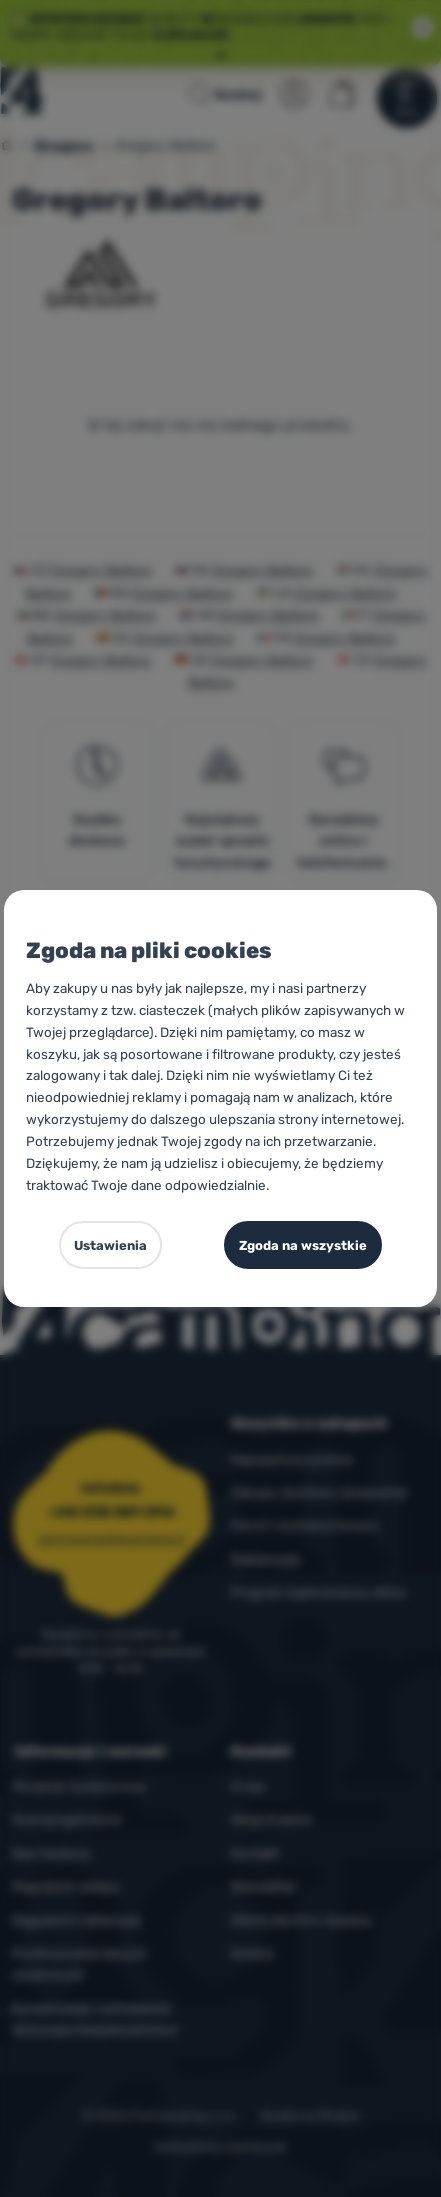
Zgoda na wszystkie (303, 1245)
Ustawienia (110, 1245)
